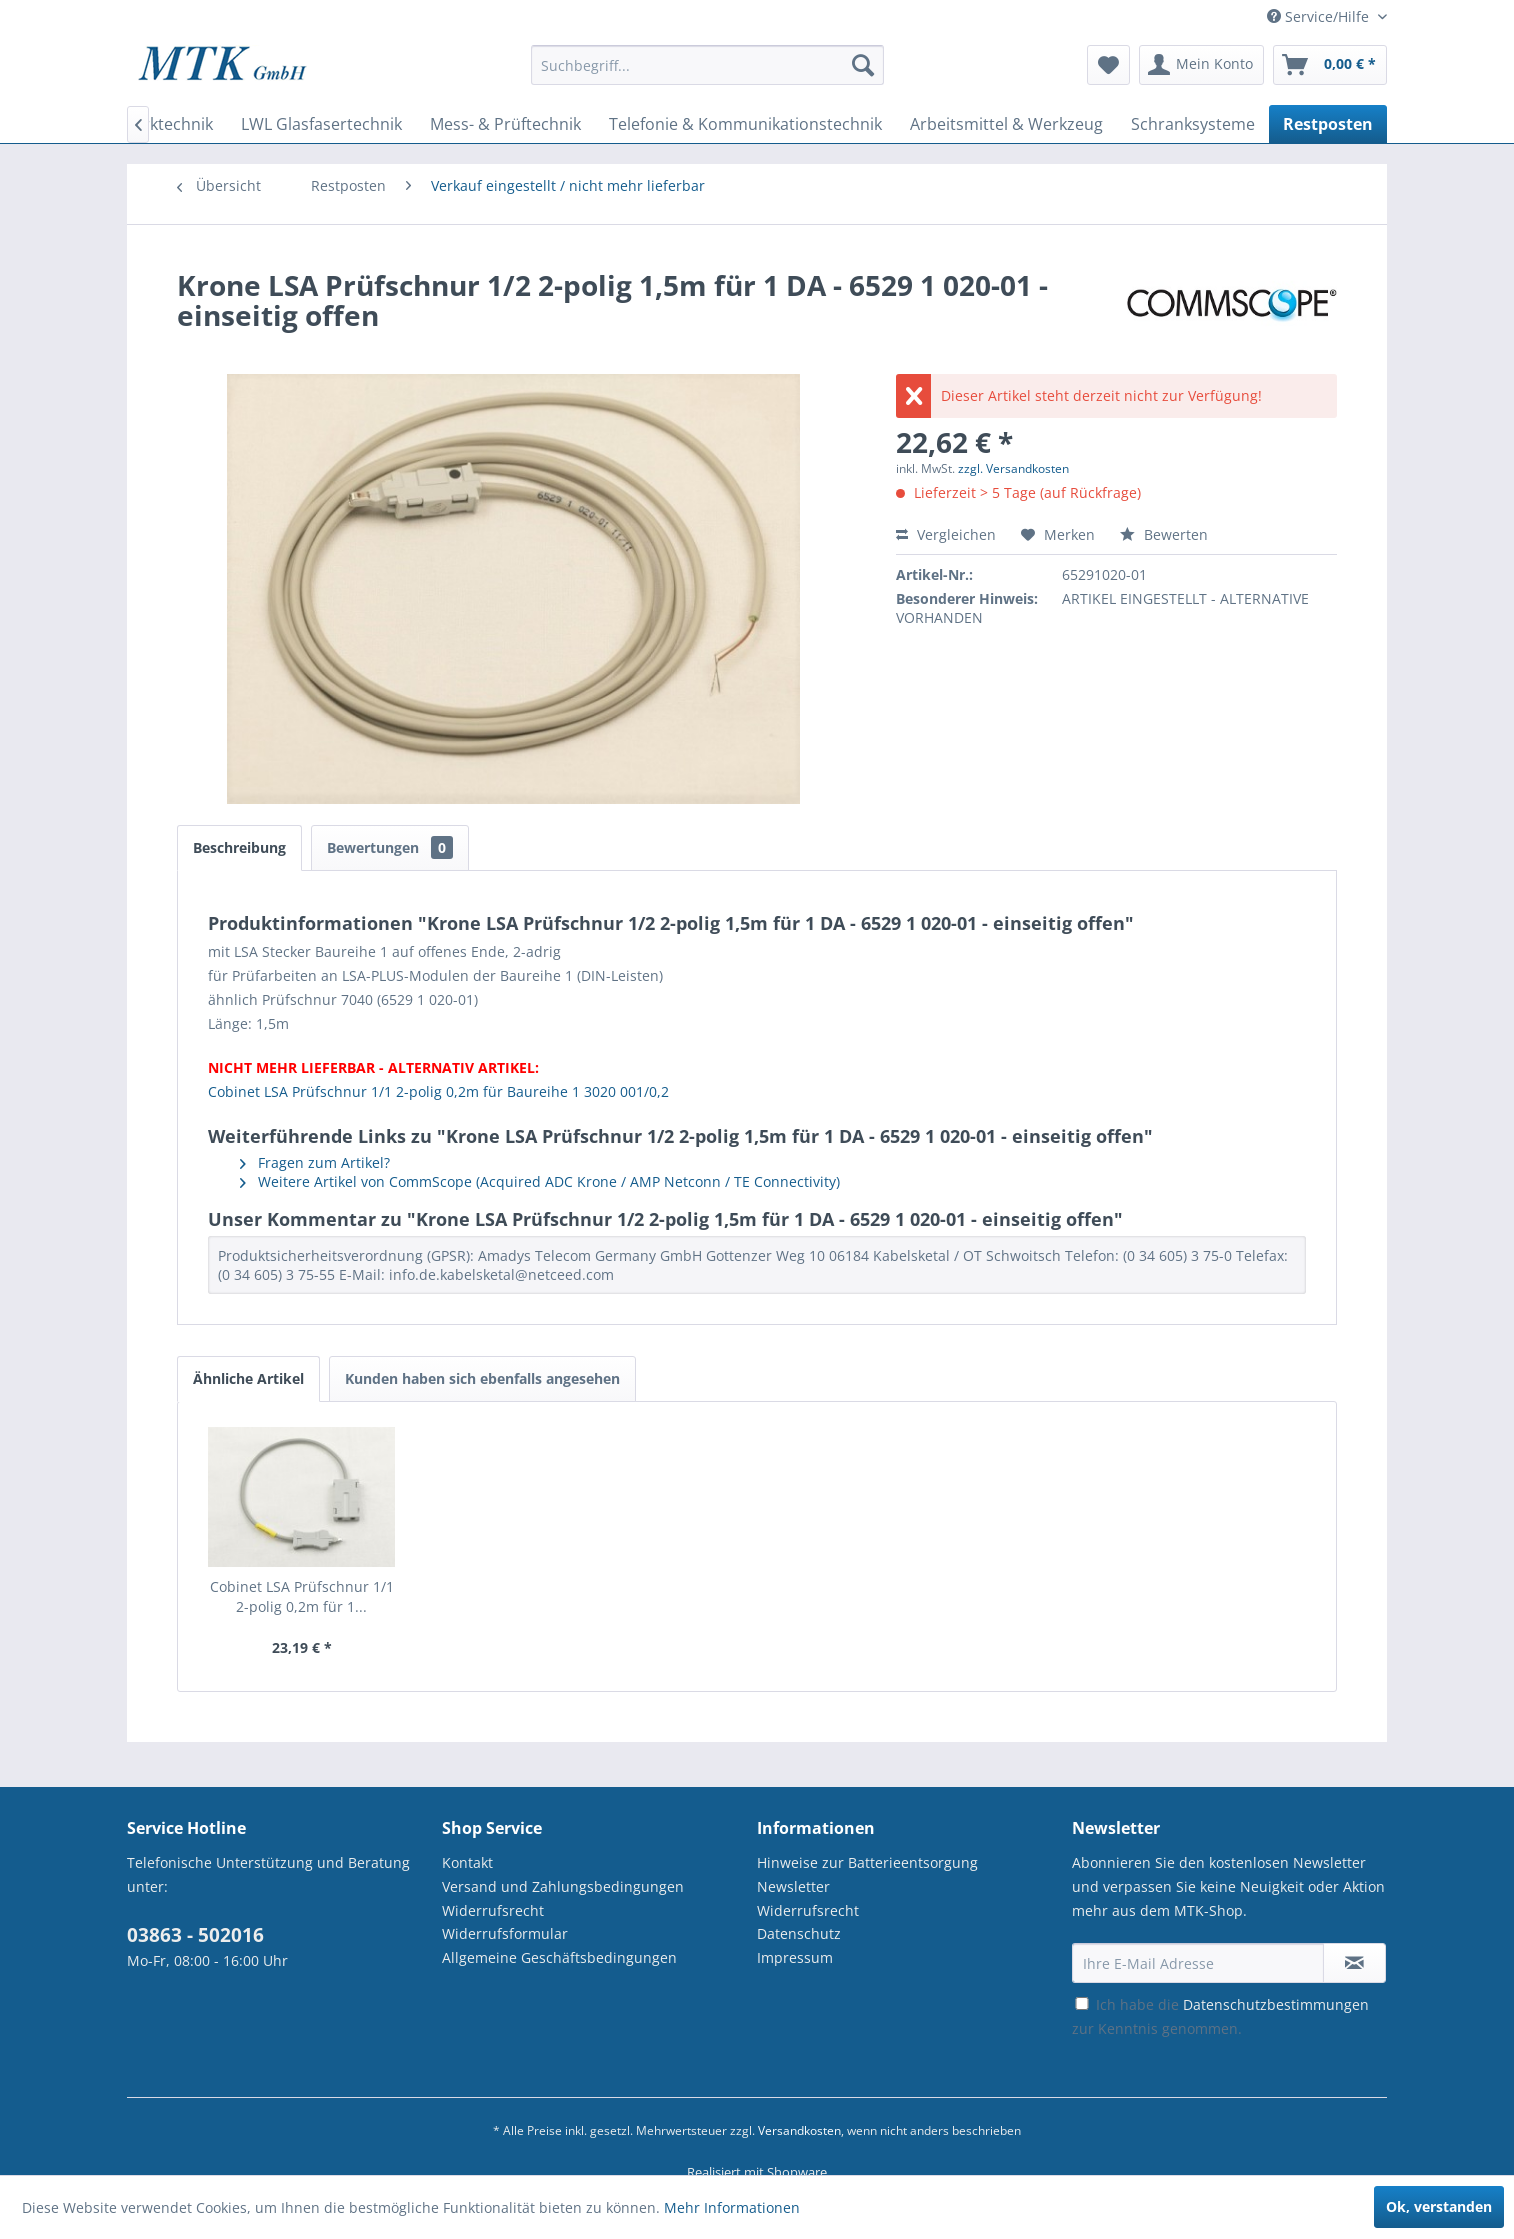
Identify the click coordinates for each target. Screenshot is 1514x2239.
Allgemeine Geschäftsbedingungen (559, 1957)
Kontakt (467, 1862)
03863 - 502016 (195, 1935)
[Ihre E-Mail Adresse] (1198, 1963)
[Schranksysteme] (1193, 124)
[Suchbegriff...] (707, 65)
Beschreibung (239, 847)
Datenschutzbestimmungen (1276, 2004)
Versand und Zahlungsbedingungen (563, 1886)
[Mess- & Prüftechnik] (505, 124)
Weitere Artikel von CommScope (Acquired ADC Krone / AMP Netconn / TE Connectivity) (540, 1181)
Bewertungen (390, 847)
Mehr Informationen (732, 2207)
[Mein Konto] (1201, 65)
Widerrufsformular (505, 1933)
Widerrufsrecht (493, 1910)
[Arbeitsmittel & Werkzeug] (1006, 124)
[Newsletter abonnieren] (1354, 1963)
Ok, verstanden (1439, 2206)
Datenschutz (799, 1933)
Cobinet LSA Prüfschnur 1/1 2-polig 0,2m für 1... (302, 1596)
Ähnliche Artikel (248, 1378)
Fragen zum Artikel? (315, 1162)
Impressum (795, 1957)
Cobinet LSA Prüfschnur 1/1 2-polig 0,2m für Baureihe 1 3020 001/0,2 (438, 1091)
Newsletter (793, 1886)
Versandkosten (799, 2130)
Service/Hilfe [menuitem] (1320, 16)
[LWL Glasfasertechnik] (321, 124)
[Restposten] (1328, 124)
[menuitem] (707, 74)
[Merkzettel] (1108, 65)
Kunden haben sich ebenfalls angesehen (482, 1378)
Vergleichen (946, 534)
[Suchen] (863, 65)
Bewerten (1164, 534)
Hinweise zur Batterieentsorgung (867, 1862)
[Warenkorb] (1330, 65)
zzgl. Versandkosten (1013, 468)
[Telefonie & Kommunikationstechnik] (745, 124)
